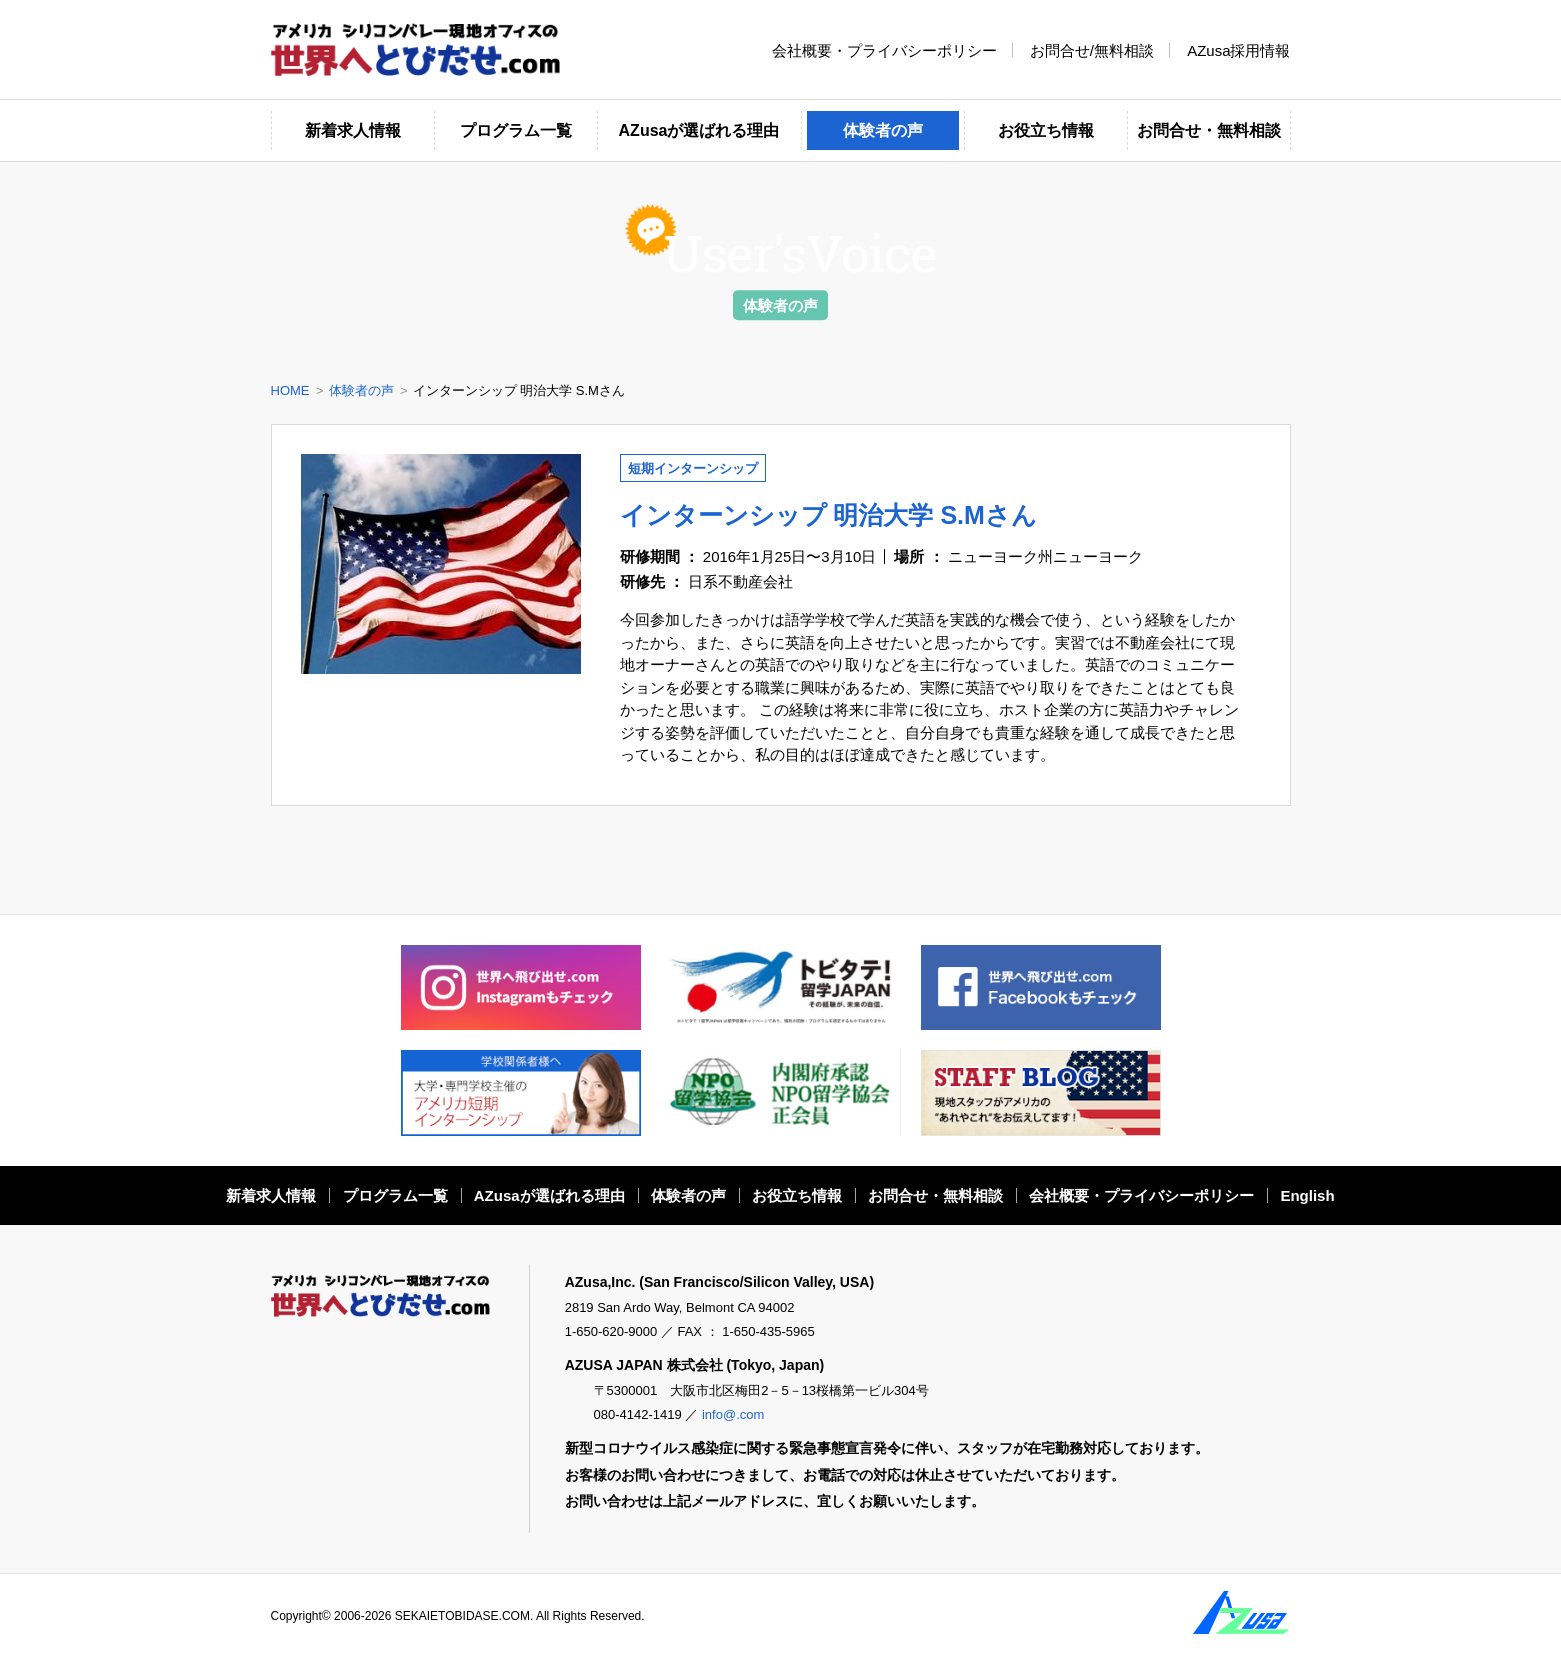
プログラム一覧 (516, 130)
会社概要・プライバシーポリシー (884, 49)
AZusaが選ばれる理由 (699, 130)
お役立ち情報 (1046, 130)
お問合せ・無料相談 (1209, 130)
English (1307, 1195)
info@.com (733, 1414)
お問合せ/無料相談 (1092, 49)
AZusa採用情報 (1238, 49)
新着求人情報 (353, 130)
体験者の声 (883, 130)
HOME (290, 390)
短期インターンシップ (693, 468)
